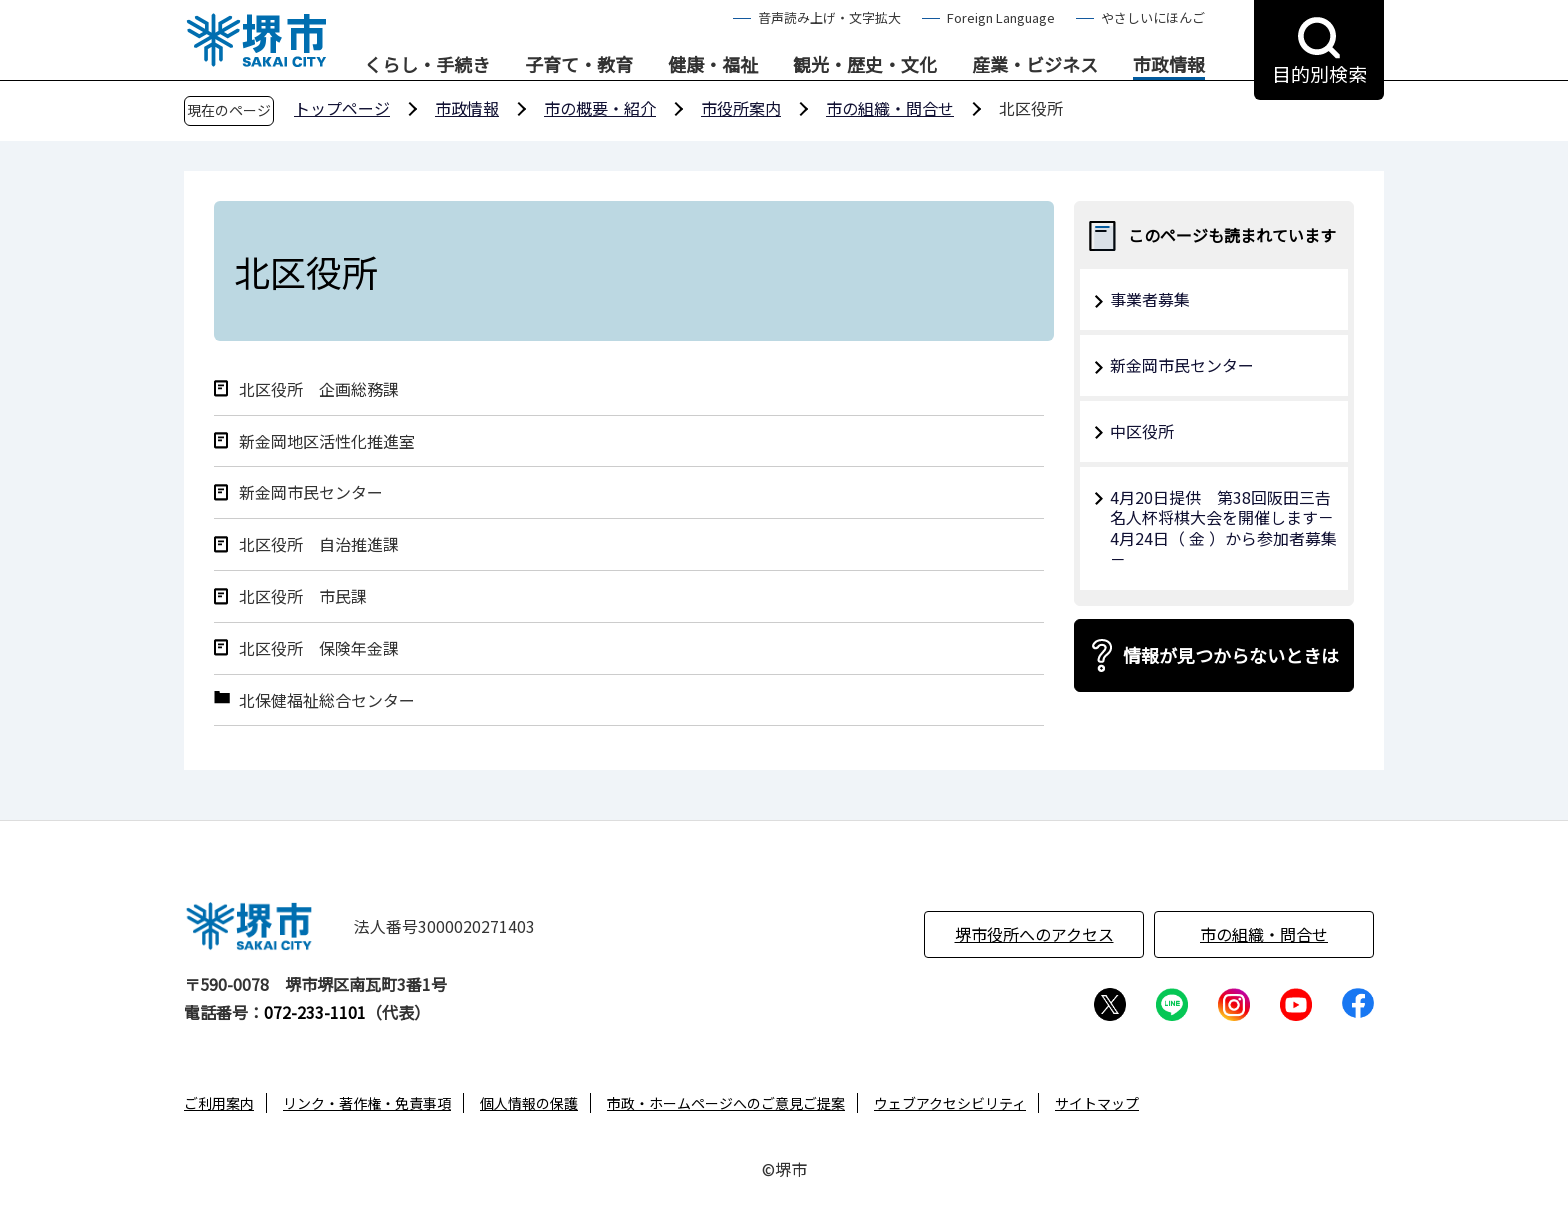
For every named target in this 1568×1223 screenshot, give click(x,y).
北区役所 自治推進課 (319, 544)
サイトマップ (1097, 1103)
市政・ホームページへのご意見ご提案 (726, 1103)
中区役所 (1142, 431)
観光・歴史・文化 (865, 65)
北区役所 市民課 (303, 596)
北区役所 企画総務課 (319, 389)
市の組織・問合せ (890, 108)
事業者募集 (1150, 299)
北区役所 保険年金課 (319, 648)
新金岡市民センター (311, 492)
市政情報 (1169, 65)
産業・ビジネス (1035, 65)
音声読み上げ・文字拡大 (829, 17)
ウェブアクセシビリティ (950, 1103)
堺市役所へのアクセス (1034, 934)
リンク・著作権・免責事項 (367, 1103)
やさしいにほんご (1153, 17)
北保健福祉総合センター (327, 700)
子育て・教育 (579, 65)
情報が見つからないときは (1231, 655)
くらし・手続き (427, 65)
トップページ (342, 108)
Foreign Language (1001, 17)
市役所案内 (741, 108)
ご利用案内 (219, 1103)
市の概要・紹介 (600, 108)
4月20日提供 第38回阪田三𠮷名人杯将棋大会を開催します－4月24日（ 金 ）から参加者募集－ (1223, 528)
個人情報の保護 (529, 1103)
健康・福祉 (713, 65)
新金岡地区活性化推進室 (327, 441)
